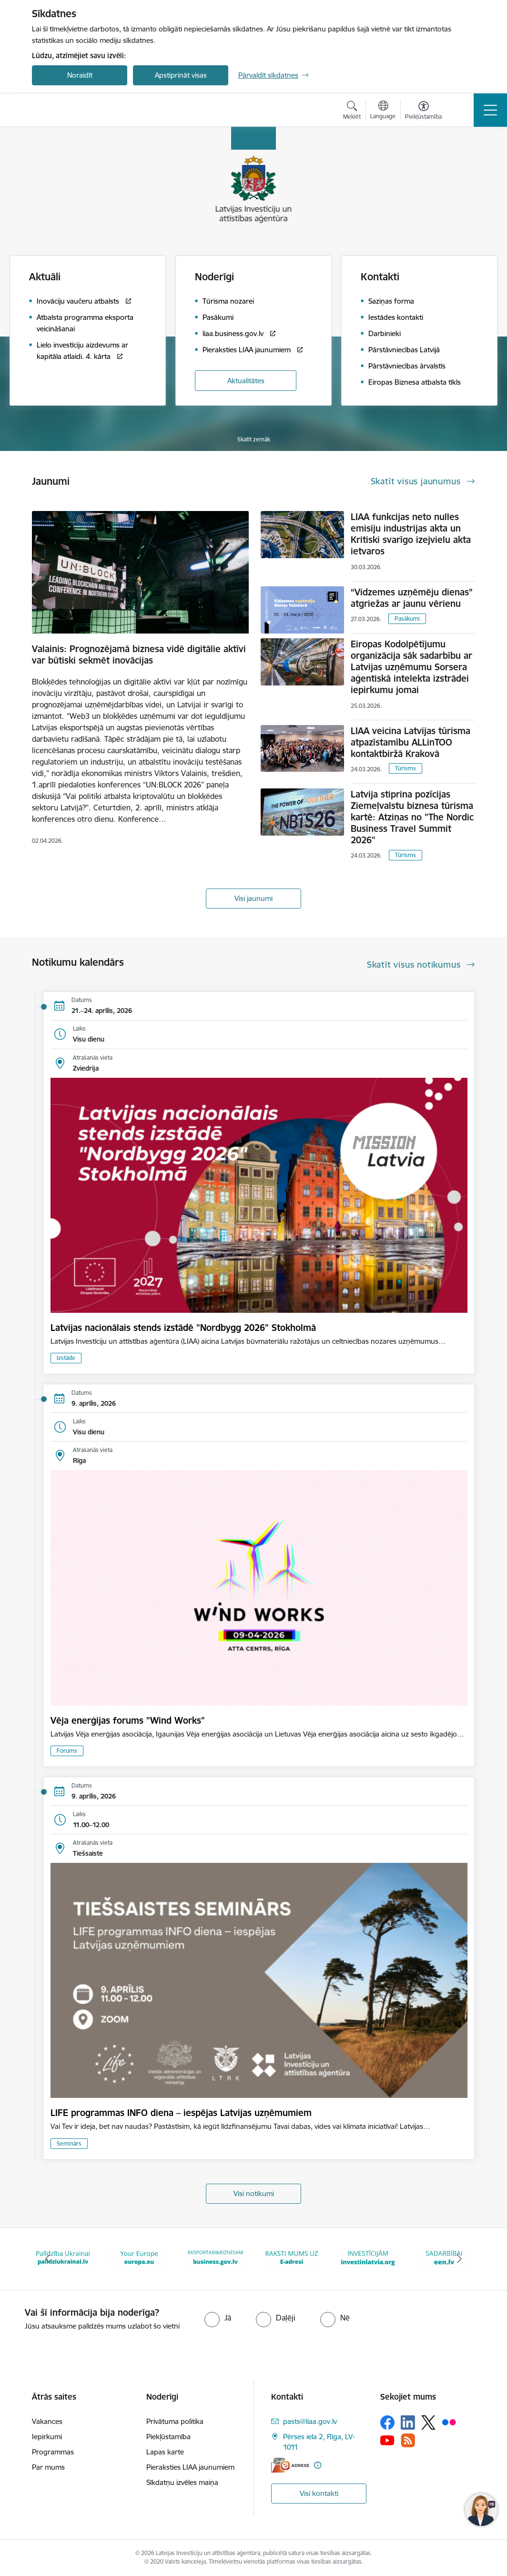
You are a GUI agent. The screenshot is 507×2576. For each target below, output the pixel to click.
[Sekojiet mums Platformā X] (428, 2422)
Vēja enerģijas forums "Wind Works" (128, 1720)
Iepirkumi (47, 2436)
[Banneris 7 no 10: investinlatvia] (368, 2258)
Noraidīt (79, 75)
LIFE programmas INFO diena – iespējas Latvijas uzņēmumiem (181, 2112)
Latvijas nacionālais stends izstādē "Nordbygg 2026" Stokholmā (183, 1327)
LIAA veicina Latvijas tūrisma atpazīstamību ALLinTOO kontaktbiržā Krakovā (410, 742)
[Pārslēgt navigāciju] (490, 110)
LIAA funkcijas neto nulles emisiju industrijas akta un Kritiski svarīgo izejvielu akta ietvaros (411, 534)
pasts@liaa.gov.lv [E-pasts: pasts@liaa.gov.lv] (310, 2421)
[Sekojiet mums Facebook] (387, 2422)
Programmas (53, 2451)
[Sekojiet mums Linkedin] (408, 2422)
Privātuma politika (174, 2421)
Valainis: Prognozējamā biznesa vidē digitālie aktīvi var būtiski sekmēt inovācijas (139, 654)
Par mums (48, 2467)
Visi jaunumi (253, 898)
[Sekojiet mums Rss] (408, 2440)
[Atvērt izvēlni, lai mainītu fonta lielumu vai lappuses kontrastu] (423, 111)
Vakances (47, 2421)
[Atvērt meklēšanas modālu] (351, 111)
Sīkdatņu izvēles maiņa (182, 2482)
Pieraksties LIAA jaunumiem (190, 2467)
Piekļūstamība (168, 2436)
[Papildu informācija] (317, 2465)
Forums (67, 1750)
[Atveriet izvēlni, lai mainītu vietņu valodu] (382, 111)
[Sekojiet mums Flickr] (449, 2422)
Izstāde (66, 1357)
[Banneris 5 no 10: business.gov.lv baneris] (215, 2258)
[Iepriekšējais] (48, 2259)
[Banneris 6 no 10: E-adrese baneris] (292, 2258)
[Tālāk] (459, 2259)
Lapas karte (165, 2451)
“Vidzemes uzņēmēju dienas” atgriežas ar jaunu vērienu (412, 597)
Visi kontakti (319, 2493)
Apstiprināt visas (181, 75)
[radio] (217, 2317)
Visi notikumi (253, 2193)
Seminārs (69, 2143)
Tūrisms (405, 768)
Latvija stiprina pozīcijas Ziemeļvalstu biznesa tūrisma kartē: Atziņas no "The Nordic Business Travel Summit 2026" (412, 817)
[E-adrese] (290, 2465)
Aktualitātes (245, 380)
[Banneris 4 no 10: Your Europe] (139, 2258)
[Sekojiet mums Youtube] (387, 2439)
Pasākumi (407, 618)
